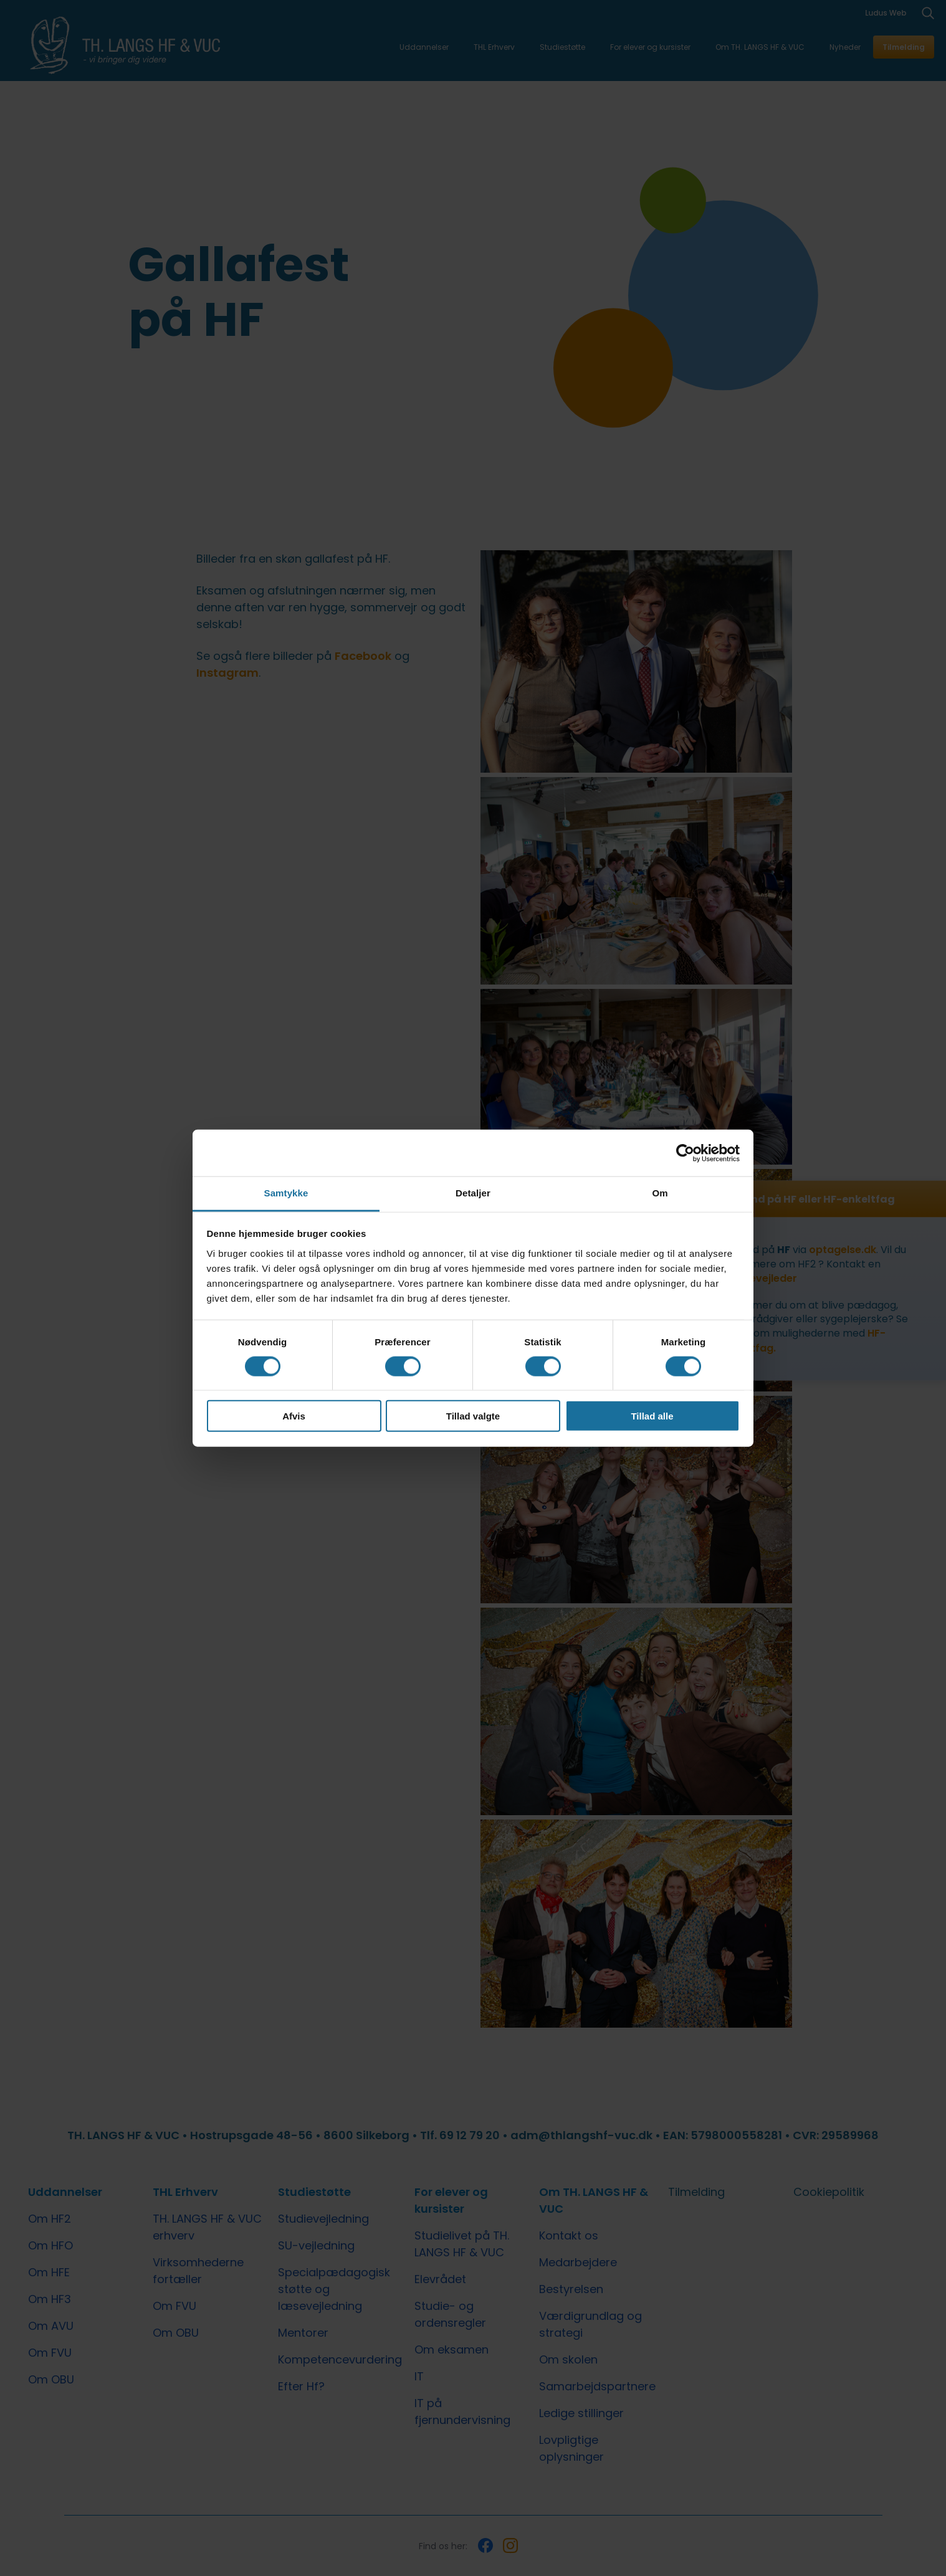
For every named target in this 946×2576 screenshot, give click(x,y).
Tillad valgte (473, 1416)
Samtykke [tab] (286, 1193)
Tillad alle (652, 1416)
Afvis (293, 1416)
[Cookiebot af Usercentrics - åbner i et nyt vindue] (685, 1152)
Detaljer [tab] (473, 1193)
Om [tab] (659, 1193)
